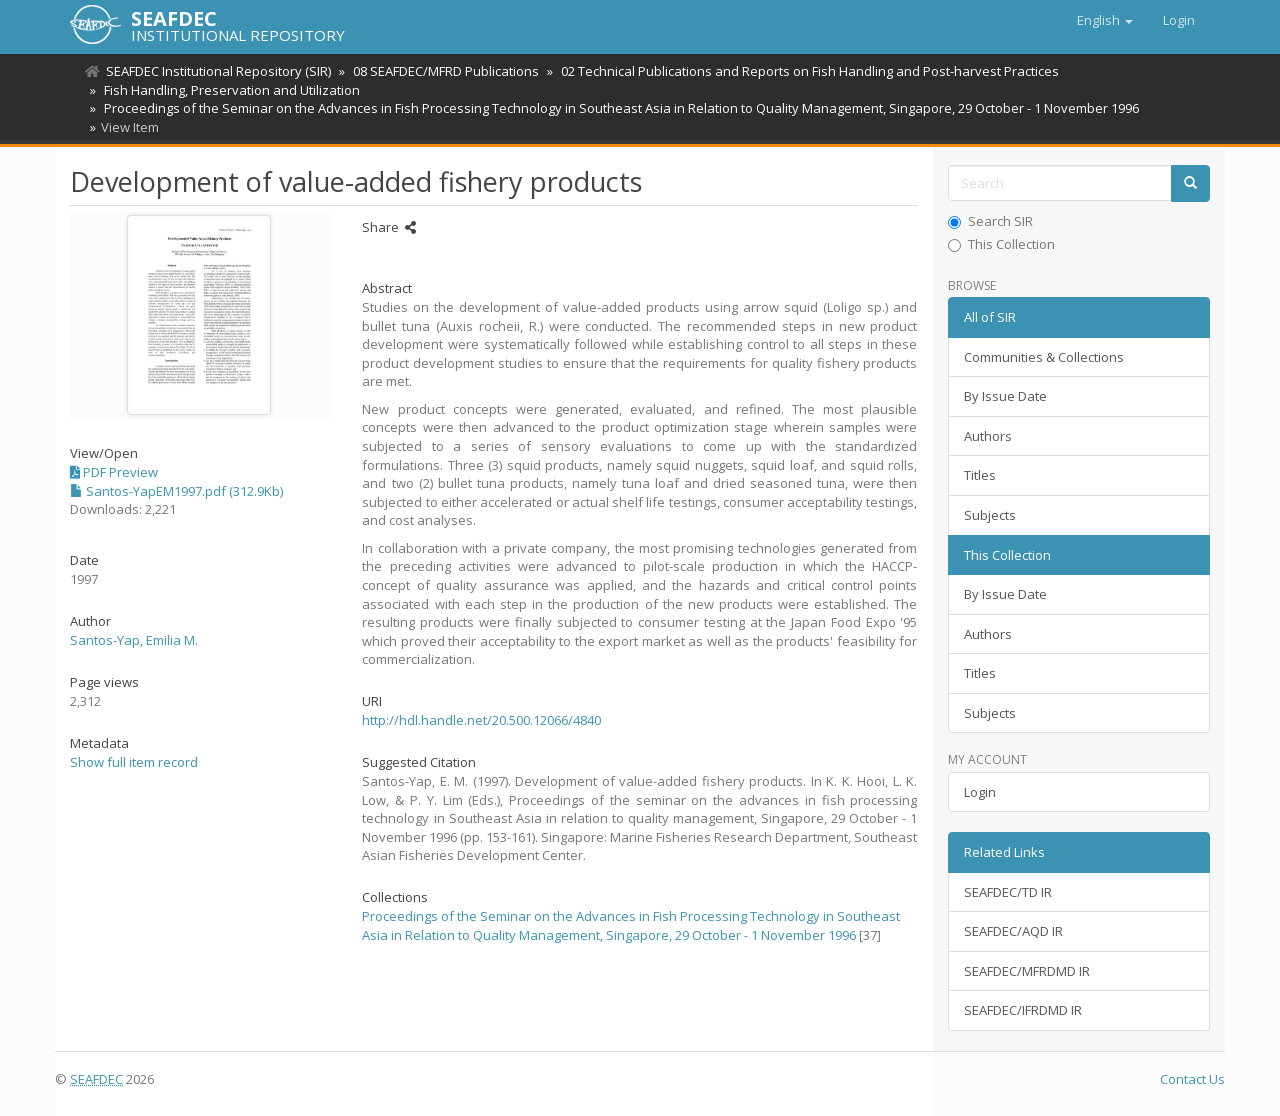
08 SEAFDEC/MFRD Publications (443, 71)
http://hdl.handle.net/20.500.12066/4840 (481, 720)
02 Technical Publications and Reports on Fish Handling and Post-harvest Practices (804, 71)
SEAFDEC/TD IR (1008, 892)
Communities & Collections (1044, 357)
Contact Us (1192, 1079)
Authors (988, 436)
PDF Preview (114, 472)
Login (980, 792)
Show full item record (134, 762)
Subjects (990, 515)
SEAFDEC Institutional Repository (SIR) (218, 71)
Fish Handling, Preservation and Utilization (229, 90)
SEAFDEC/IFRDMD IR (1023, 1010)
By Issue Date (1005, 396)
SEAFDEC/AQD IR (1013, 931)
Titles (980, 475)
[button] (1105, 20)
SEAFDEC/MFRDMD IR (1027, 971)
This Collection (1001, 244)
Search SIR (990, 221)
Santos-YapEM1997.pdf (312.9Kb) (176, 491)
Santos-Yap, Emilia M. (134, 640)
